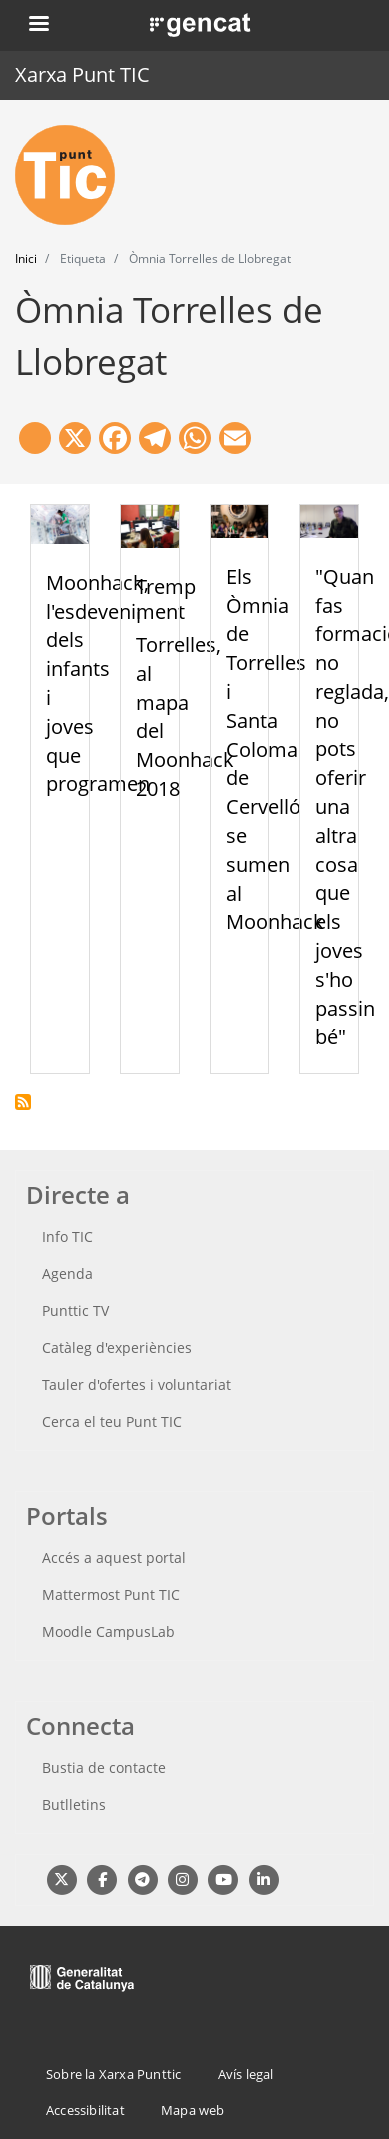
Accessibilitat (85, 2110)
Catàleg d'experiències (117, 1347)
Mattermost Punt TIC (111, 1594)
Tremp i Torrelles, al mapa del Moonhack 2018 (185, 687)
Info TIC (67, 1236)
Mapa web (193, 2110)
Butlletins (74, 1804)
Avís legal (246, 2074)
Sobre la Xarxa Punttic (113, 2074)
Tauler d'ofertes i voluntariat (136, 1384)
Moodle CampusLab (108, 1631)
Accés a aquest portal (114, 1557)
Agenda (67, 1273)
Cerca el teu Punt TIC (112, 1421)
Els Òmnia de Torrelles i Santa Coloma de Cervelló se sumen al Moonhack (275, 749)
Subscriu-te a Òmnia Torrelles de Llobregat (23, 1102)
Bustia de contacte (104, 1767)
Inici (26, 258)
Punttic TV (75, 1310)
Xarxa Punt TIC (82, 74)
